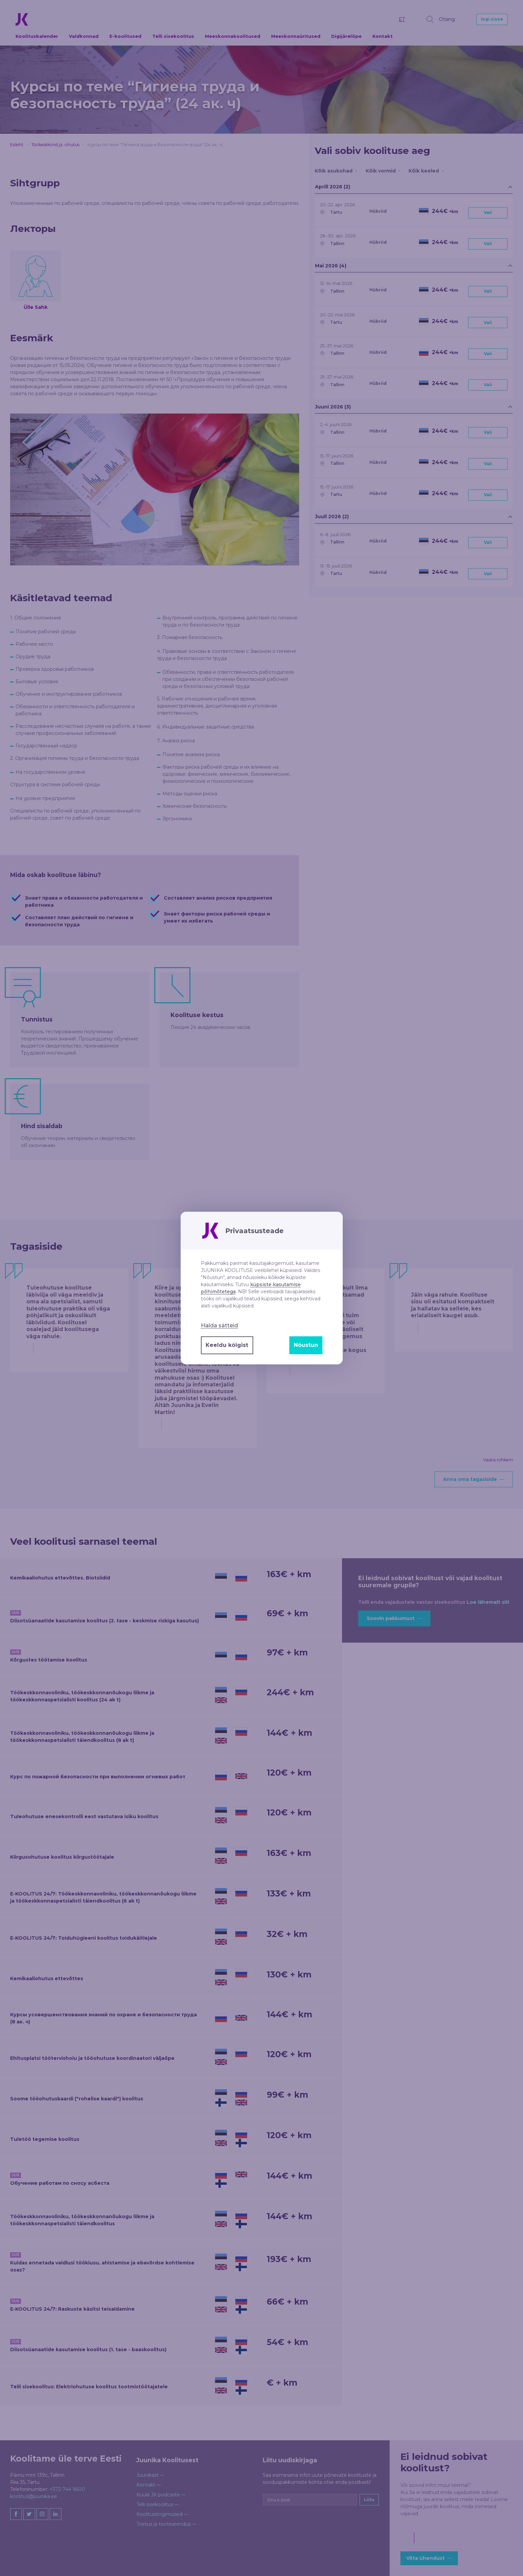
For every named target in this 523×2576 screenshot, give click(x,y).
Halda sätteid (219, 1325)
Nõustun (306, 1345)
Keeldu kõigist (227, 1345)
